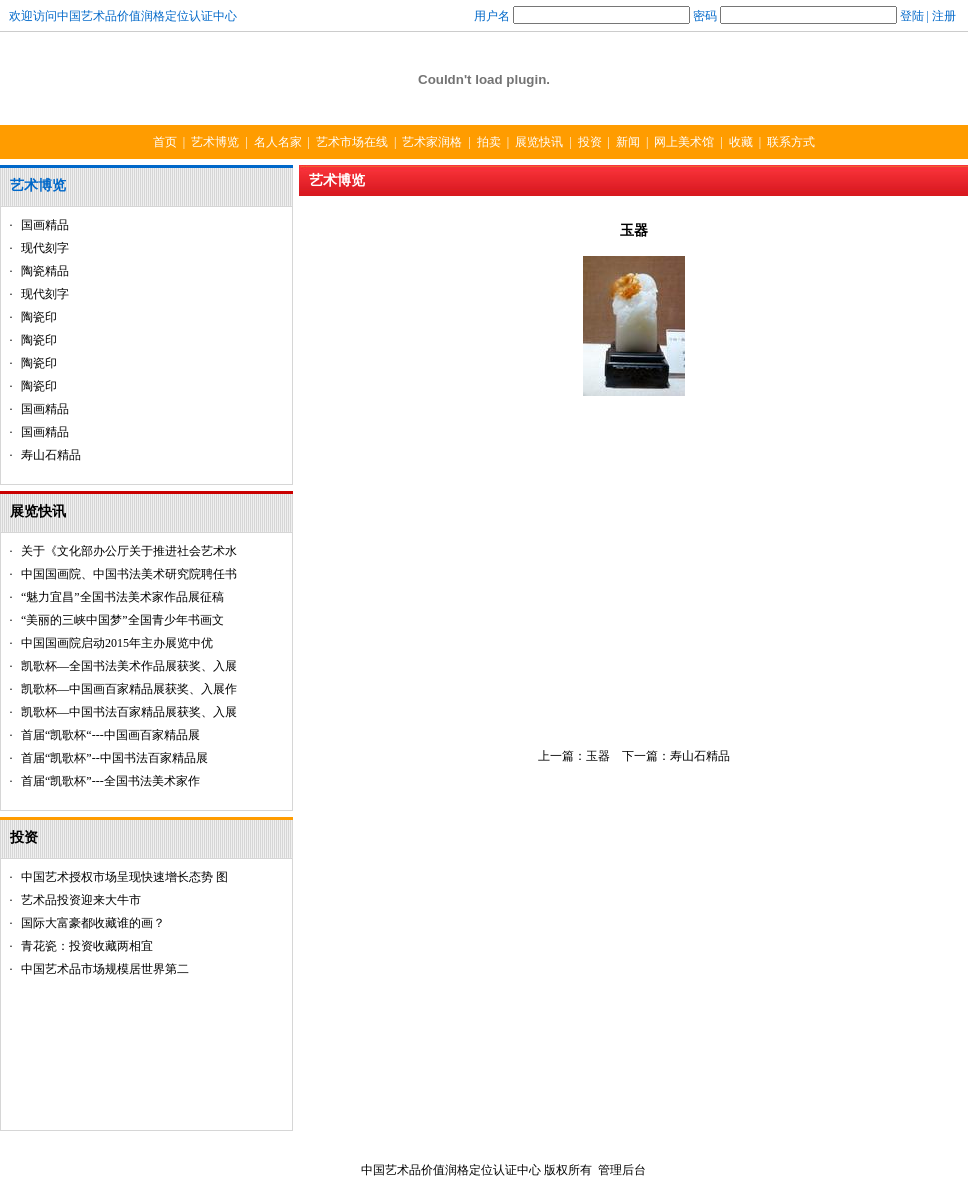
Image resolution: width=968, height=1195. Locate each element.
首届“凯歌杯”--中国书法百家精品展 (114, 758)
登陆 (912, 16)
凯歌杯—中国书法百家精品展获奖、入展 (129, 712)
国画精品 (45, 225)
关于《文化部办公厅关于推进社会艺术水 (129, 551)
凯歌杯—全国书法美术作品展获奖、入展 (129, 666)
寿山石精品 (51, 455)
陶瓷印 (39, 317)
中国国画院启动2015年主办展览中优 (117, 643)
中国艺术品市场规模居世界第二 (105, 969)
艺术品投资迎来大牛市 (81, 900)
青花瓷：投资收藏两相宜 (87, 946)
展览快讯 (539, 142)
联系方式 (791, 142)
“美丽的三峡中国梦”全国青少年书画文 (122, 620)
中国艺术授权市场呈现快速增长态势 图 (124, 877)
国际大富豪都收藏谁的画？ (93, 923)
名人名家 (278, 142)
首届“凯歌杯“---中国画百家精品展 (110, 735)
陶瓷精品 (45, 271)
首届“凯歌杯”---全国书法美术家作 (110, 781)
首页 (165, 142)
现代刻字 (45, 248)
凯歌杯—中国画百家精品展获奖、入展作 (129, 689)
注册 (944, 16)
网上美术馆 (684, 142)
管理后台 (622, 1170)
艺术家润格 (432, 142)
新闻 (628, 142)
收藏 (741, 142)
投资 (590, 142)
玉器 (598, 756)
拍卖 (489, 142)
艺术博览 (215, 142)
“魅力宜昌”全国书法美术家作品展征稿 (122, 597)
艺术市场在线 (352, 142)
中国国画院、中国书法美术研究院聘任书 (129, 574)
